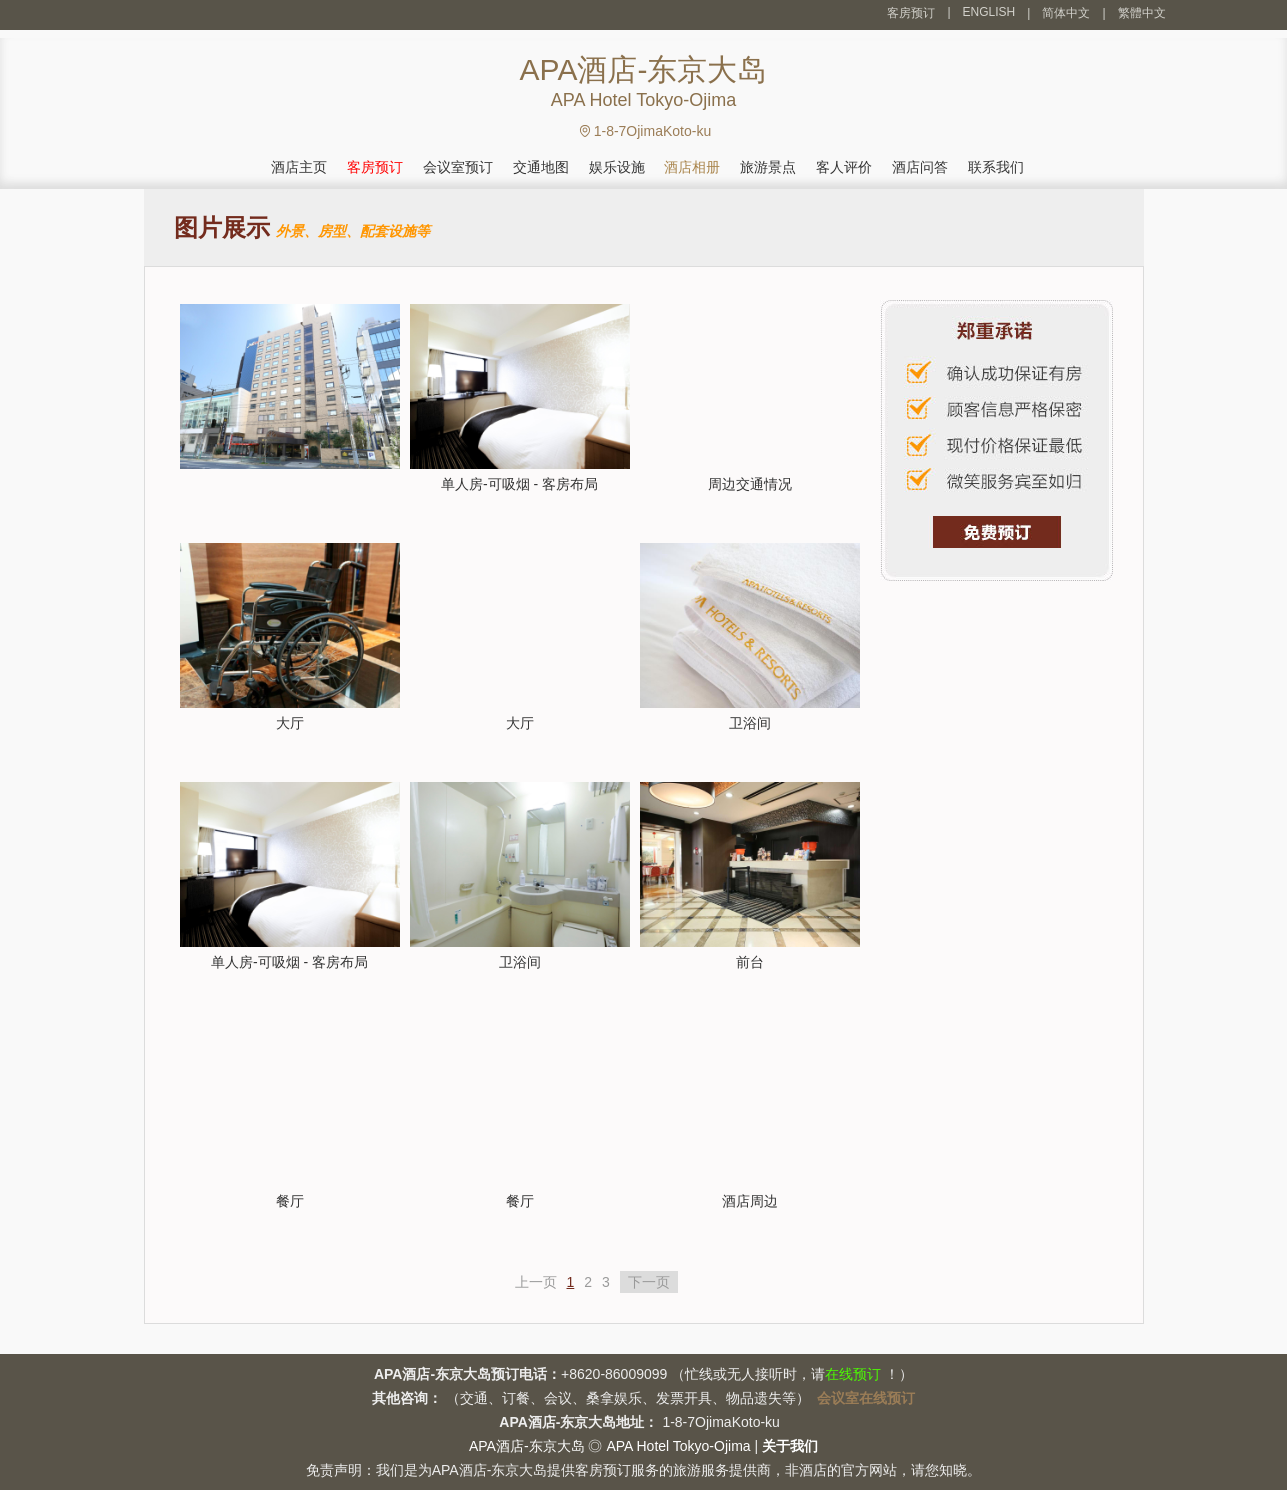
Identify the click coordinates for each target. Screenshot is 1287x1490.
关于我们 (790, 1446)
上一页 (536, 1282)
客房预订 (911, 13)
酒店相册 (692, 167)
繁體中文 (1142, 13)
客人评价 (844, 167)
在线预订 (853, 1374)
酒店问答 (920, 167)
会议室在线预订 (866, 1398)
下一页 (649, 1282)
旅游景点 (768, 167)
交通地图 (541, 167)
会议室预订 (458, 167)
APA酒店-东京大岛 (527, 1446)
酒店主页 (299, 167)
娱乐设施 (617, 167)
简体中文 (1066, 13)
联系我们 (996, 167)
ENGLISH (989, 12)
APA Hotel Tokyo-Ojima (678, 1446)
